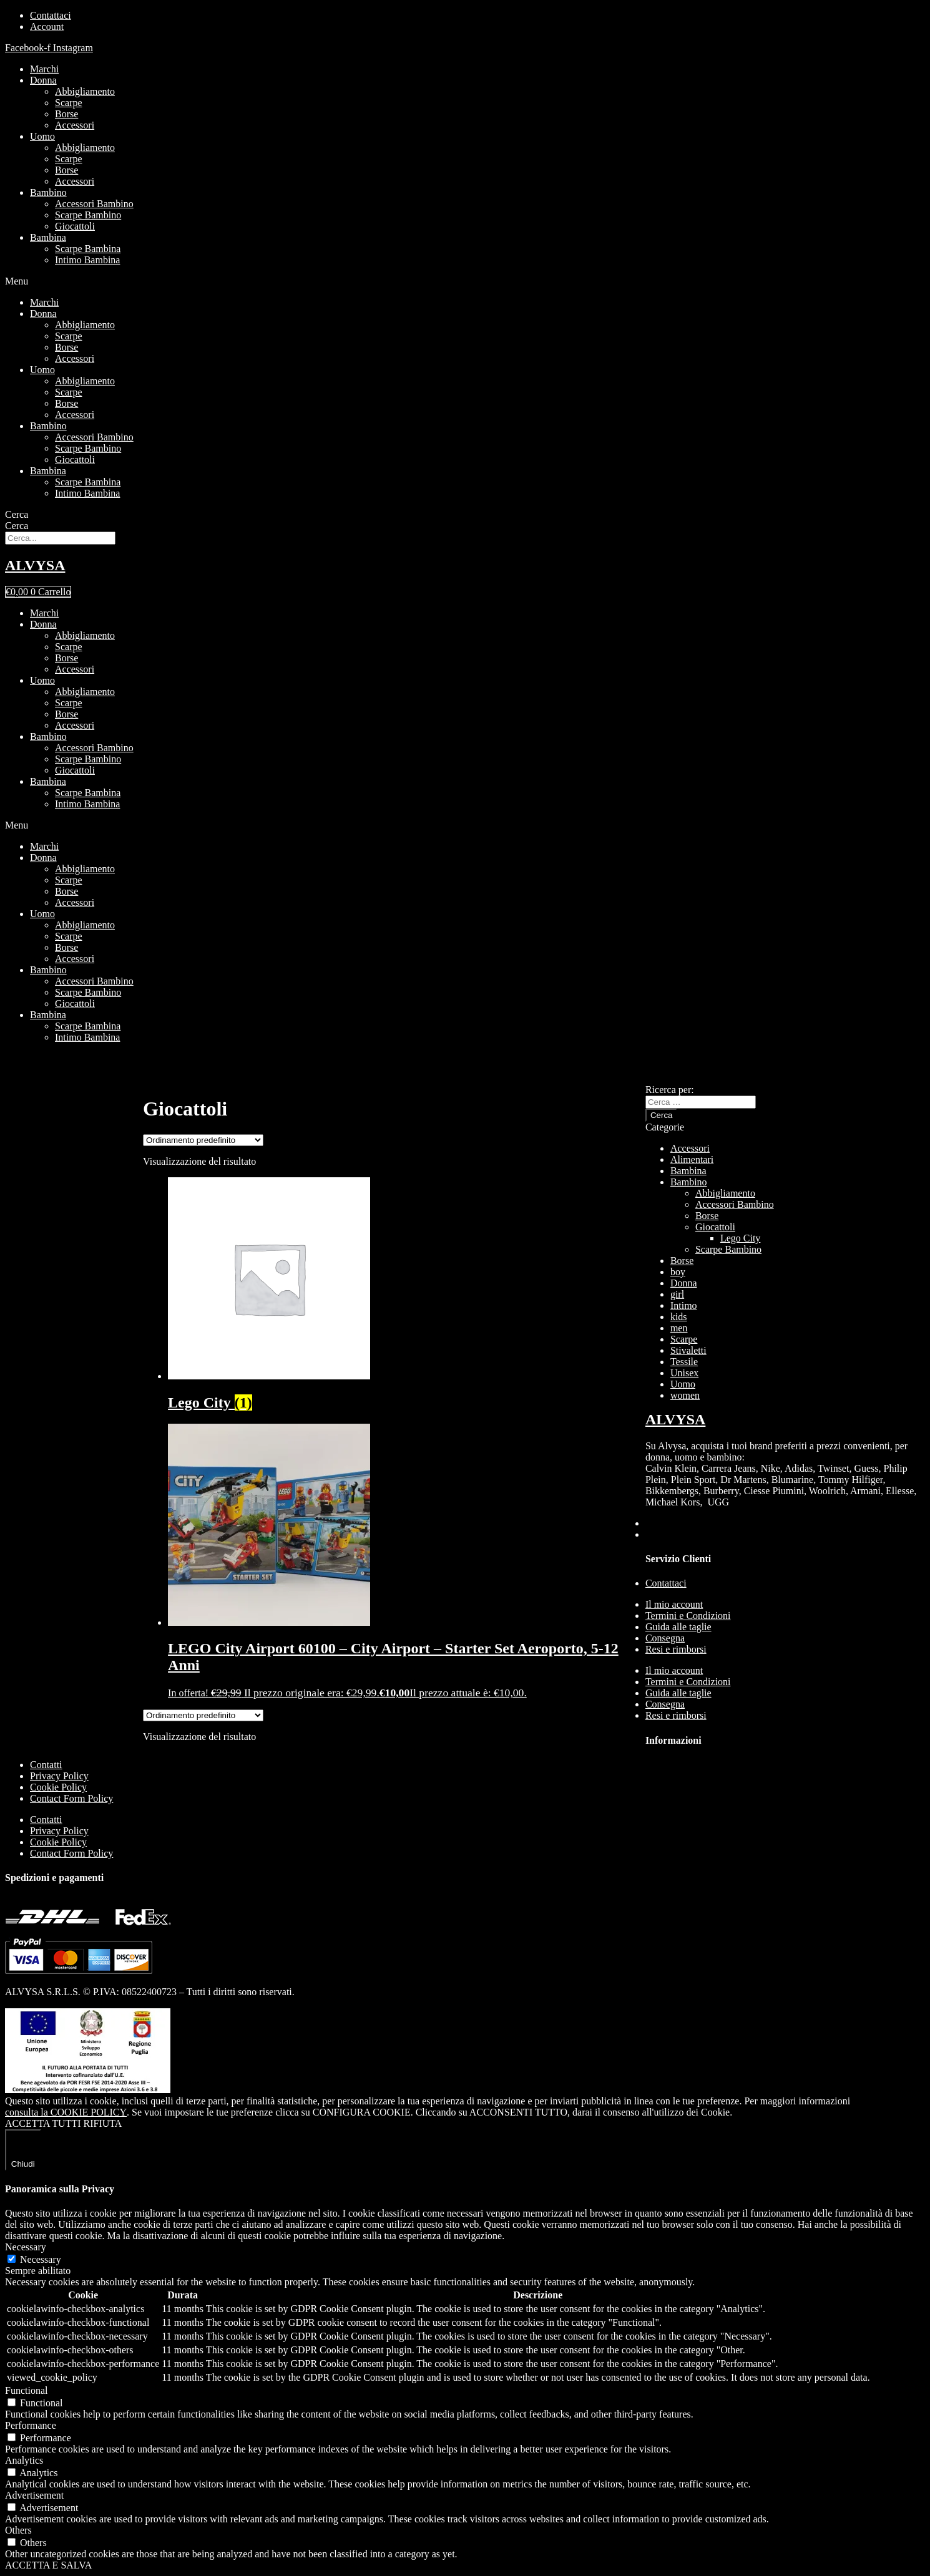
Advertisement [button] (34, 2495)
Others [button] (18, 2530)
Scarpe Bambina (87, 248)
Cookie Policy (58, 1787)
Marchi (44, 69)
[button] (465, 281)
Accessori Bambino (94, 203)
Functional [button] (26, 2390)
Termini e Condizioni (688, 1615)
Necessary (40, 2259)
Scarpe (68, 102)
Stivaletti (688, 1350)
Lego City (740, 1238)
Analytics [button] (24, 2460)
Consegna (665, 1638)
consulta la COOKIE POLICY (66, 2112)
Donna (43, 80)
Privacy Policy (59, 1776)
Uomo (42, 136)
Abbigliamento (85, 91)
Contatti (46, 1764)
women (685, 1395)
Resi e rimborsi (676, 1649)
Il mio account (674, 1604)
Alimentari (691, 1159)
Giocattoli (75, 226)
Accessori (74, 125)
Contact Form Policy (71, 1798)
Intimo (683, 1305)
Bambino (48, 192)
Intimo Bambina (87, 260)
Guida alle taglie (678, 1626)
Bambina (48, 237)
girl (677, 1294)
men (679, 1328)
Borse (66, 114)
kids (678, 1316)
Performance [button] (30, 2425)
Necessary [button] (25, 2247)
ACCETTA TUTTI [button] (43, 2123)
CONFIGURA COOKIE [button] (362, 2112)
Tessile (684, 1361)
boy (677, 1271)
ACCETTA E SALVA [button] (48, 2565)
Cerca (16, 514)
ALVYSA (35, 565)
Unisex (684, 1373)
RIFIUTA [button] (103, 2123)
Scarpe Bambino (88, 215)
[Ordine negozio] (203, 1140)
